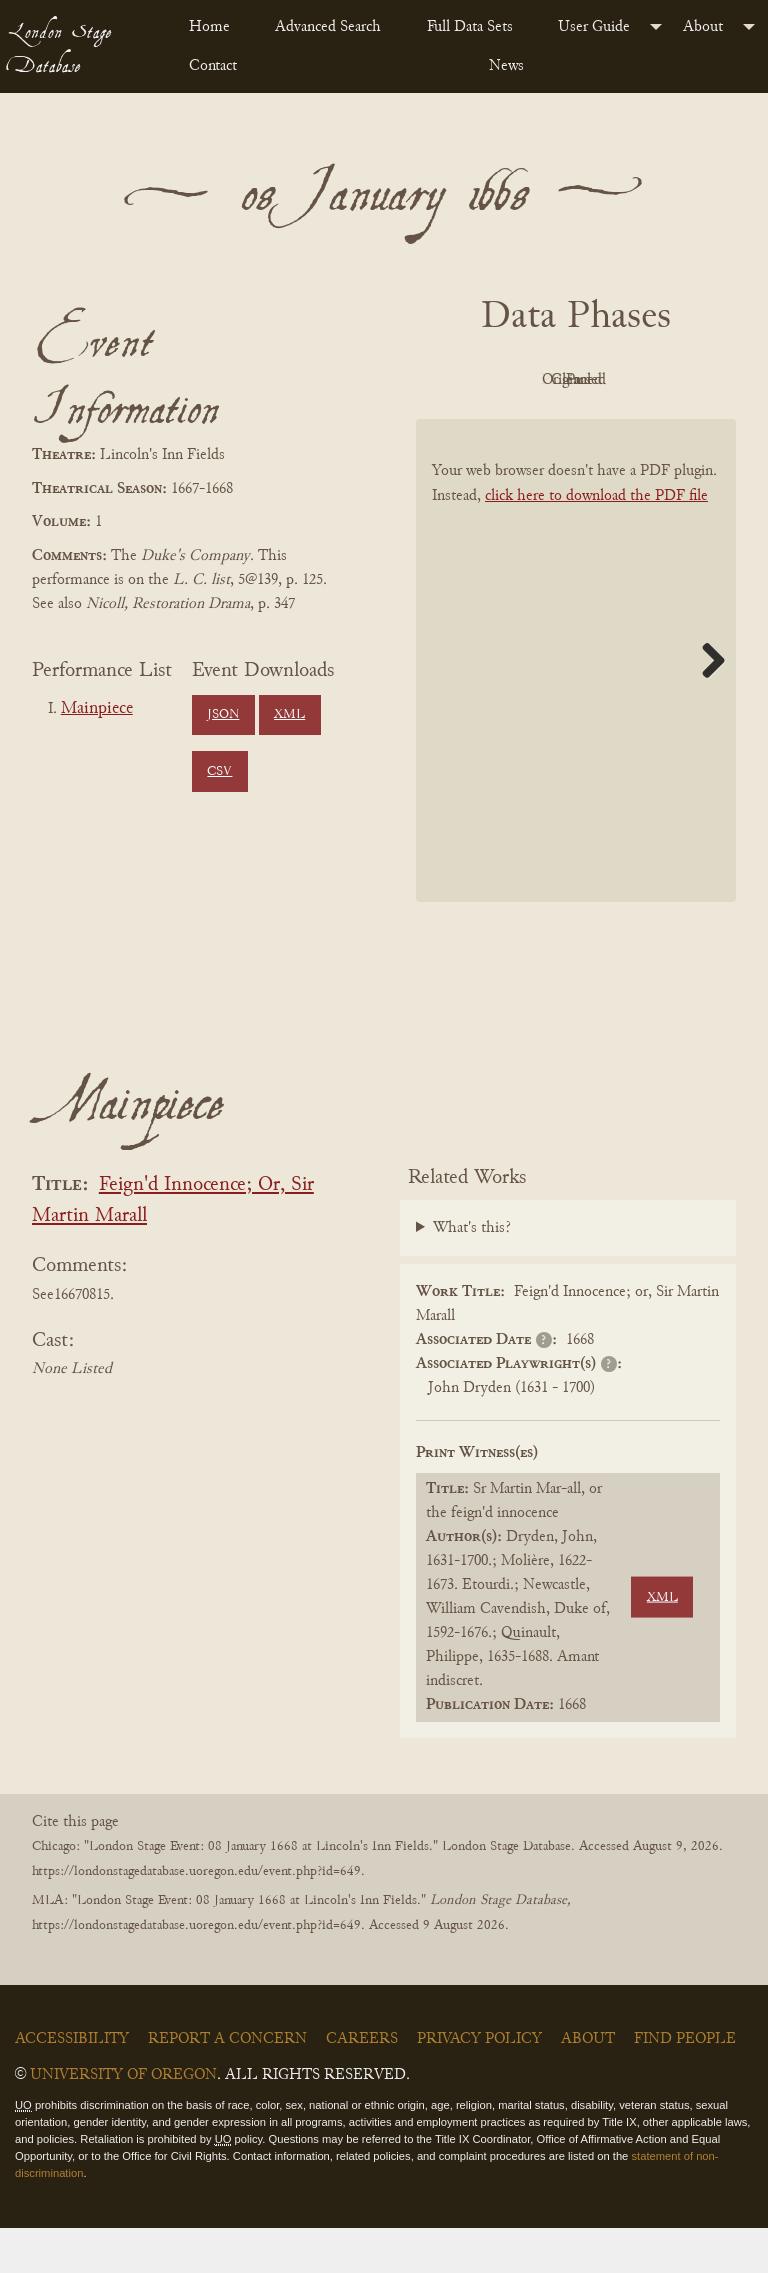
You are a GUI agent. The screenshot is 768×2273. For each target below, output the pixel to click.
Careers (362, 2085)
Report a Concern (227, 2085)
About (703, 27)
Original (626, 380)
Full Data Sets (470, 27)
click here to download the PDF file (596, 541)
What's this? (472, 1273)
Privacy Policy (479, 2085)
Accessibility (72, 2085)
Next (706, 705)
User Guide (594, 27)
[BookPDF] (576, 705)
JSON (223, 715)
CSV (219, 772)
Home (209, 27)
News (506, 66)
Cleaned (516, 426)
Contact (213, 66)
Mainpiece (97, 709)
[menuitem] (216, 27)
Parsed (626, 426)
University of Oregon (123, 2121)
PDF (516, 380)
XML (289, 715)
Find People (685, 2085)
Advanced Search (328, 27)
